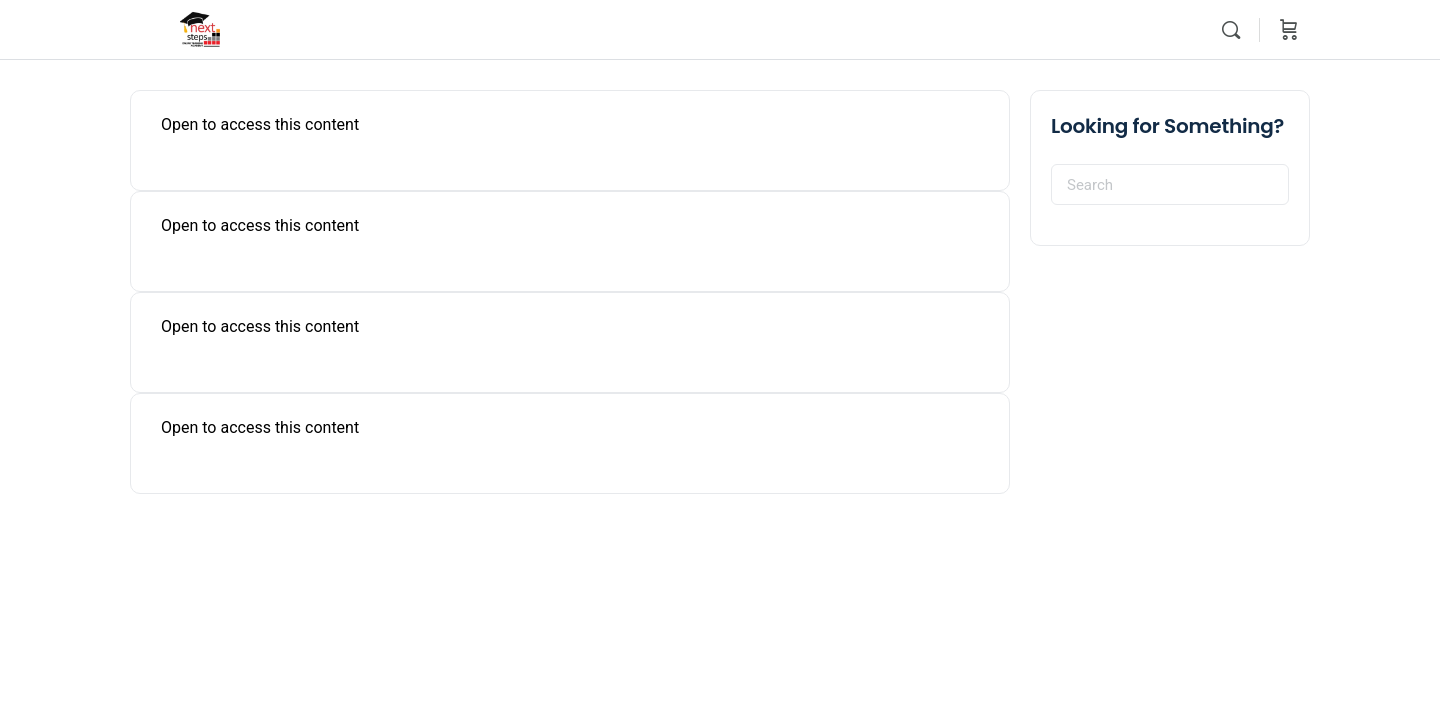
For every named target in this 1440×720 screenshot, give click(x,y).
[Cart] (1289, 30)
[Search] (1231, 30)
